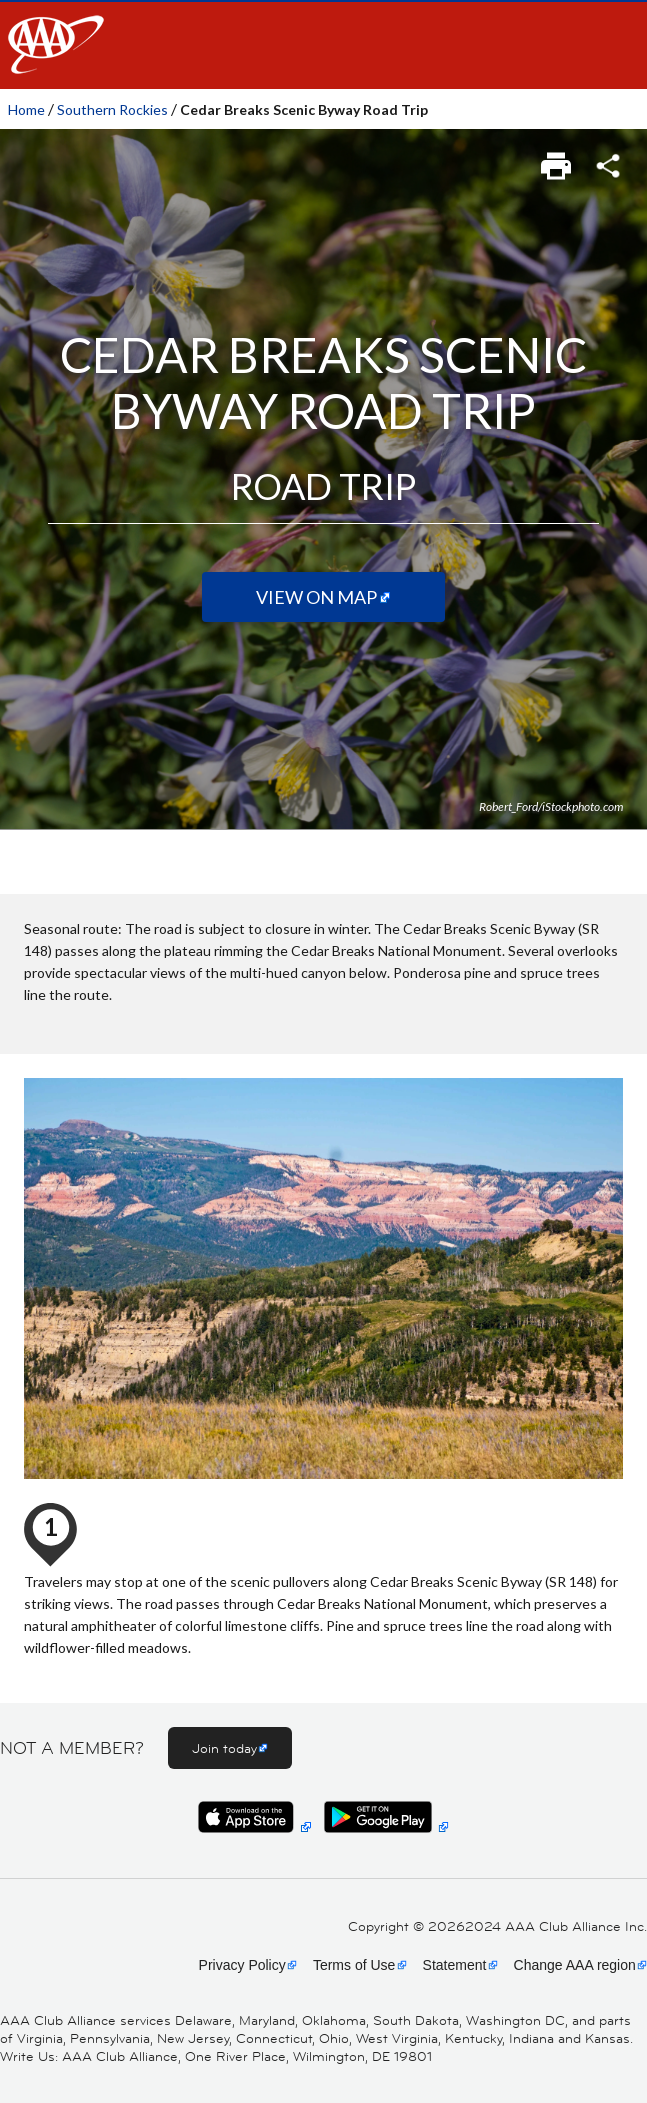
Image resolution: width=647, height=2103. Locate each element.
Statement (455, 1965)
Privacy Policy (242, 1965)
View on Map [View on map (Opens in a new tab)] (316, 597)
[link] (557, 160)
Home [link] (26, 109)
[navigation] (323, 44)
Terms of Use (354, 1965)
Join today (224, 1748)
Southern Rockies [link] (112, 109)
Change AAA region (575, 1965)
